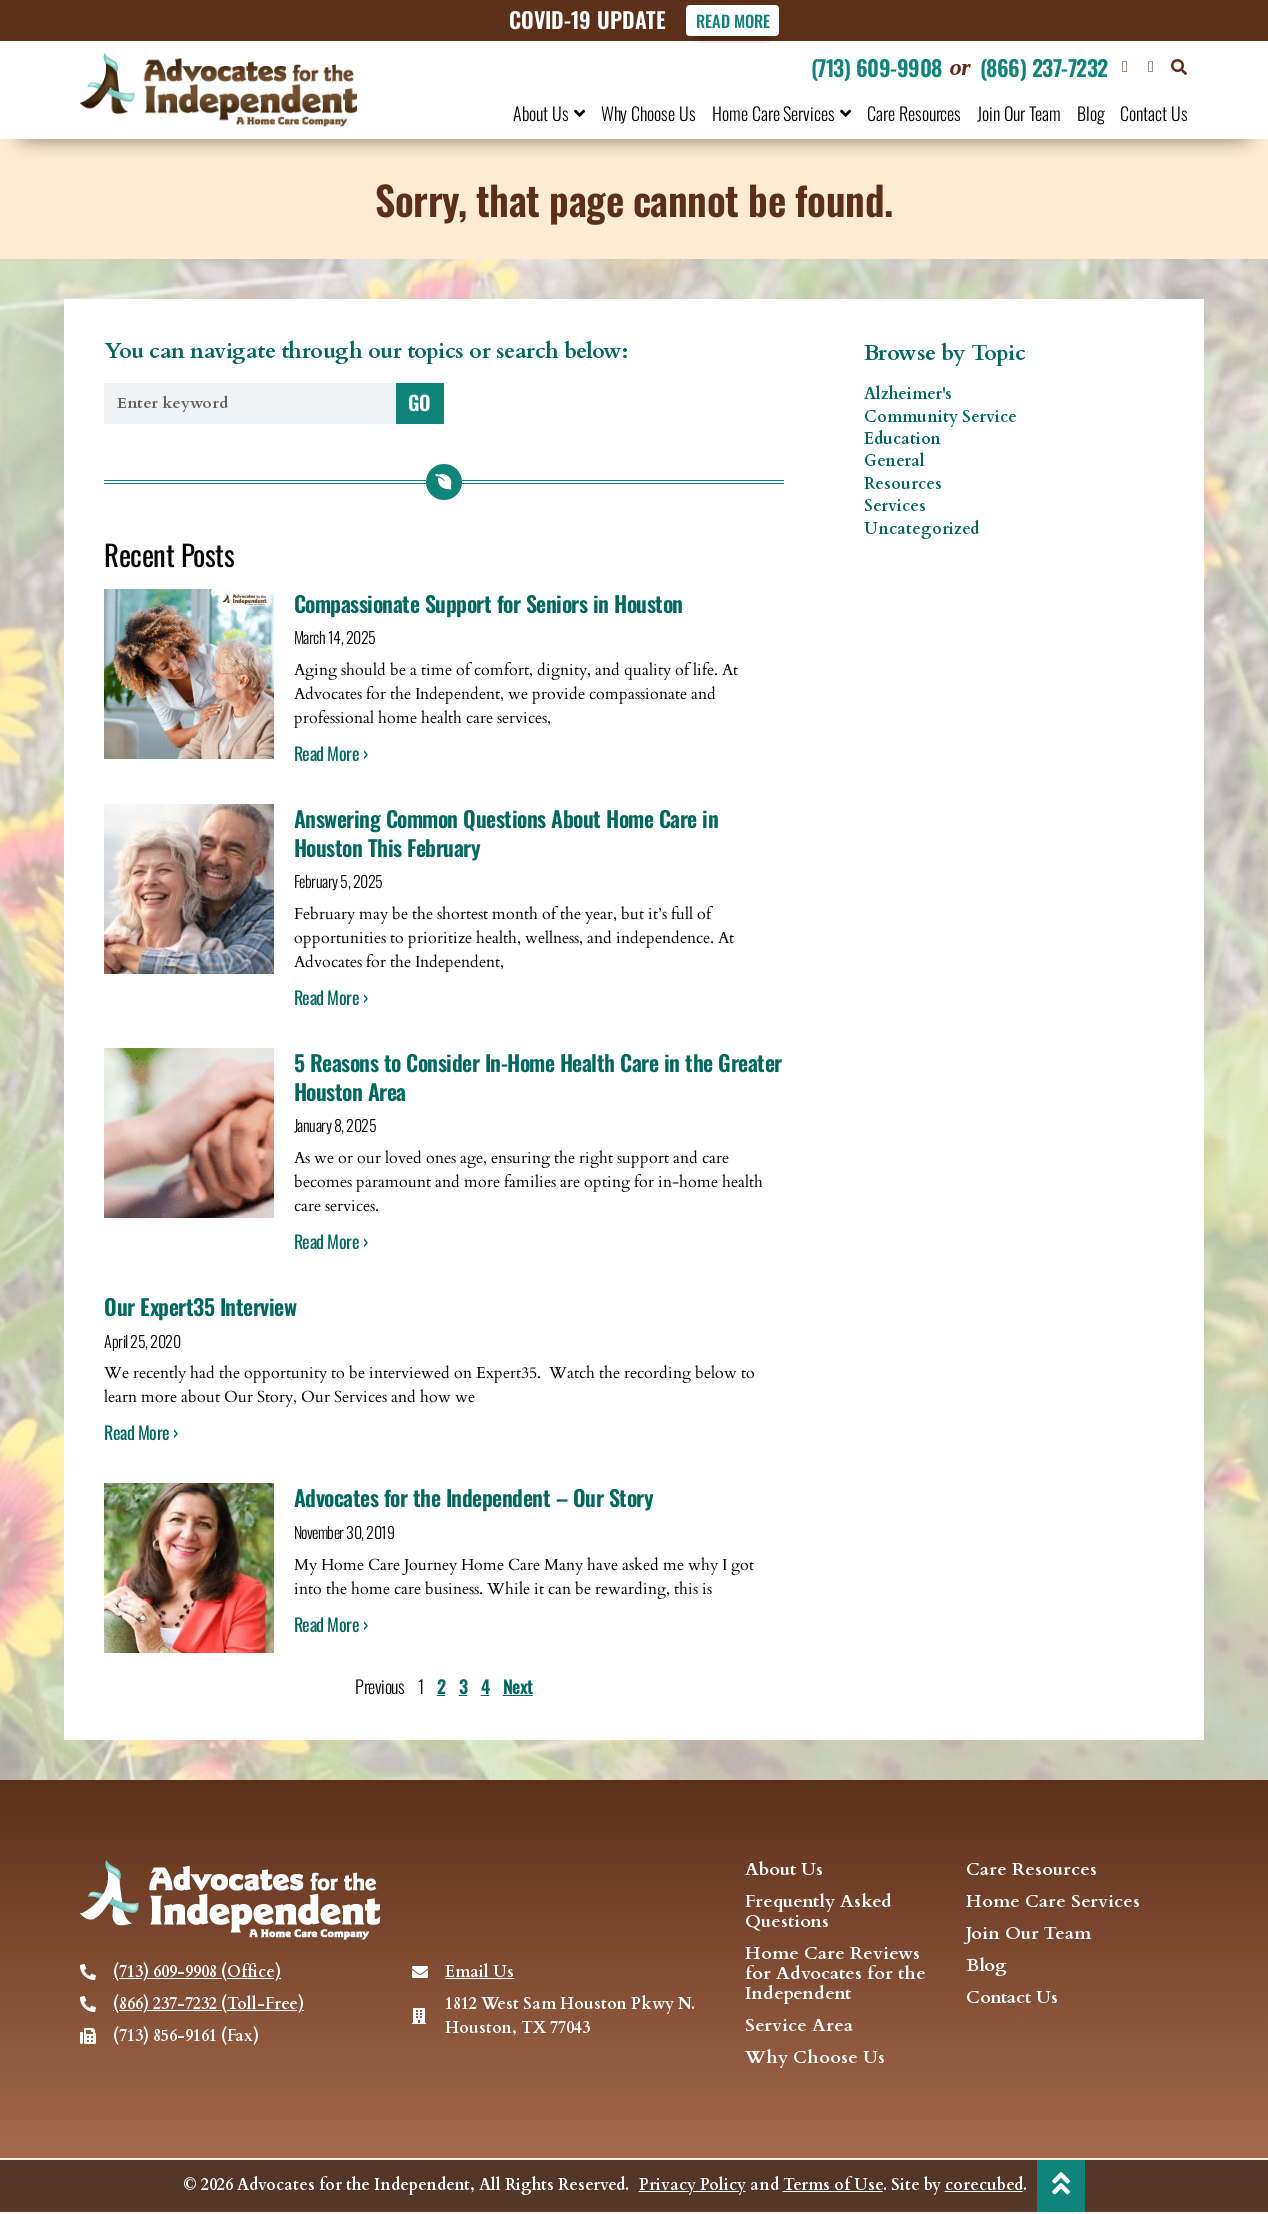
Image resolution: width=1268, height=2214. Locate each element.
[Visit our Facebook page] (1125, 67)
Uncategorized (921, 529)
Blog (1091, 113)
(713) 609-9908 (876, 67)
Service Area (799, 2027)
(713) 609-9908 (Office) (197, 1973)
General (894, 462)
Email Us (479, 1973)
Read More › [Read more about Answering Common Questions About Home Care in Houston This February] (331, 998)
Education (902, 440)
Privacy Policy (691, 2187)
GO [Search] (419, 402)
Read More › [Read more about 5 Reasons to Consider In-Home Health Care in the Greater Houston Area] (331, 1242)
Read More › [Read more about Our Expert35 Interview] (141, 1433)
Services (895, 507)
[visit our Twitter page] (1151, 67)
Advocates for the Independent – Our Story (474, 1498)
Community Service (940, 417)
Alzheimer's (908, 395)
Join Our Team (1018, 113)
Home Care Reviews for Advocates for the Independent (835, 1975)
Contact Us (1154, 113)
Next (518, 1687)
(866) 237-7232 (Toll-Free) (208, 2005)
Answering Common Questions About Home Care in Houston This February (506, 833)
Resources (903, 484)
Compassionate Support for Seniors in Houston (488, 603)
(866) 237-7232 (1044, 67)
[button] (1179, 67)
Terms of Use (832, 2187)
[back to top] (1061, 2186)
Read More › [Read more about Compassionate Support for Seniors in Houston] (331, 754)
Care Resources (914, 113)
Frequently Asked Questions (818, 1913)
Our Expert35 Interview (200, 1307)
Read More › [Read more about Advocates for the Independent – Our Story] (331, 1624)
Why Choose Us (648, 113)
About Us (549, 113)
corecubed (983, 2187)
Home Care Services (781, 113)
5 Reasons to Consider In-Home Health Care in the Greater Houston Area (538, 1077)
